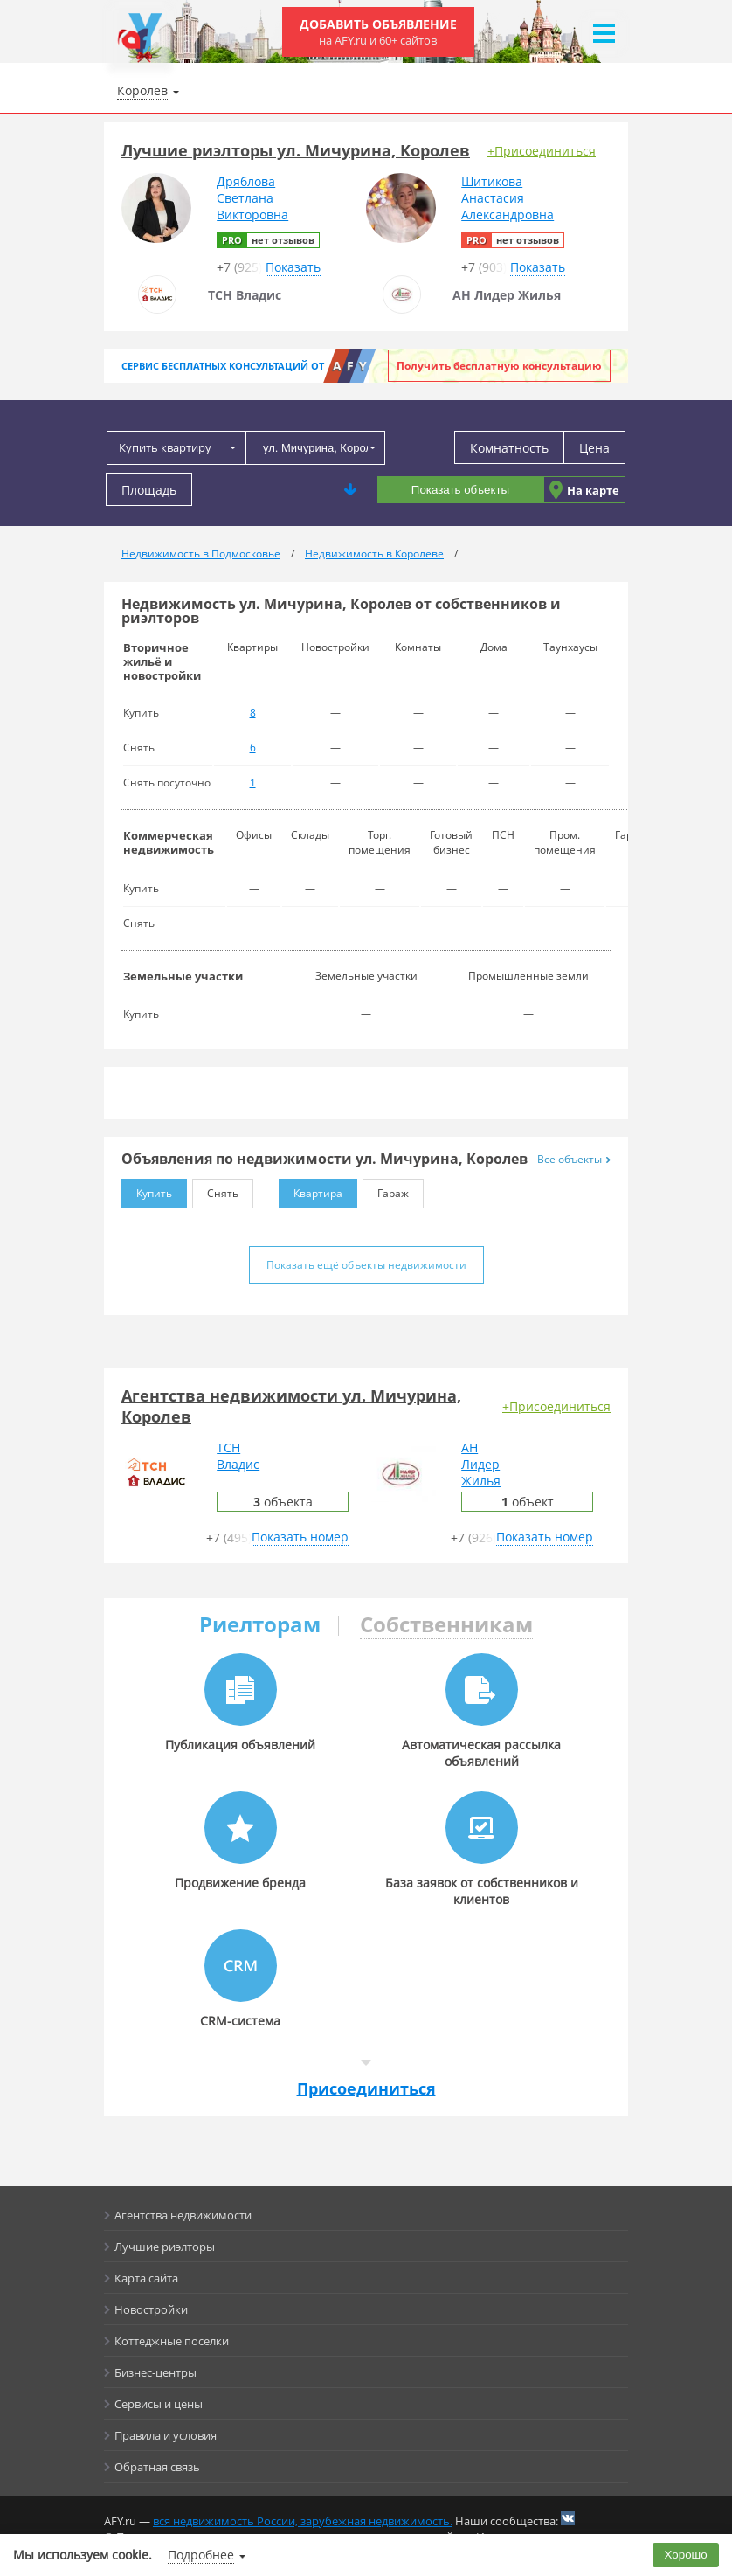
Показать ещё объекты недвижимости (366, 1264)
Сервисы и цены (158, 2404)
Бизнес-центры (155, 2372)
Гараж (386, 1190)
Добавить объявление (378, 32)
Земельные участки (183, 976)
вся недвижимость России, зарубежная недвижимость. (302, 2521)
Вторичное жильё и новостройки (162, 661)
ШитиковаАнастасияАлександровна (507, 198)
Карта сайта (146, 2278)
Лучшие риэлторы (164, 2246)
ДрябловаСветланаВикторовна (252, 198)
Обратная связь (157, 2467)
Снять (215, 1190)
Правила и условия (165, 2435)
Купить (146, 1190)
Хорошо (686, 2554)
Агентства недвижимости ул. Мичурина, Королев (291, 1406)
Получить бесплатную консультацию (499, 365)
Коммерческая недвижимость (168, 842)
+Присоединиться (541, 150)
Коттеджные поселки (171, 2341)
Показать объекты (460, 489)
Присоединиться (366, 2088)
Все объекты (574, 1159)
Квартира (310, 1190)
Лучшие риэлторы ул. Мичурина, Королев (295, 150)
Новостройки (151, 2309)
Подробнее (201, 2554)
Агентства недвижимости (183, 2215)
